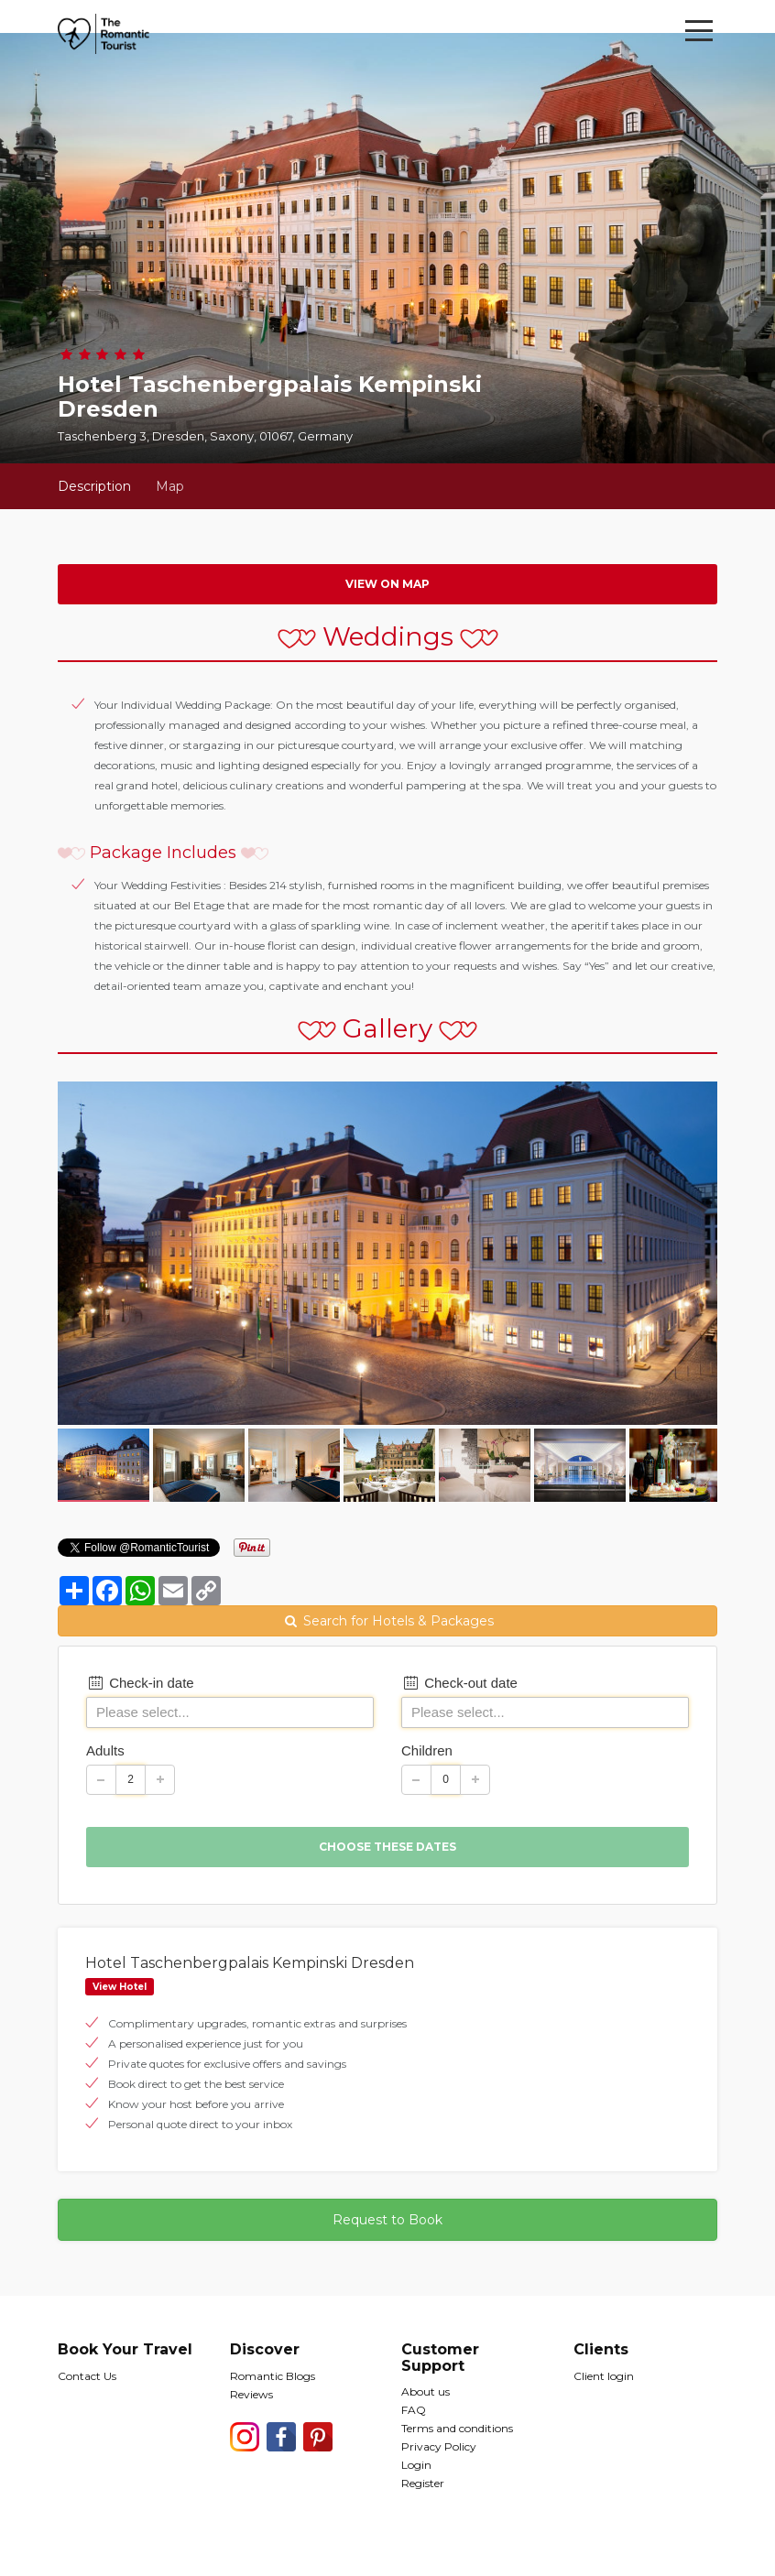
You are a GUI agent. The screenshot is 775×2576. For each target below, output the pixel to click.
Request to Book (387, 2220)
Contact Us (87, 2376)
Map (170, 486)
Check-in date (140, 1682)
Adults (105, 1750)
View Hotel (120, 1987)
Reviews (251, 2394)
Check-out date (459, 1682)
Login (416, 2465)
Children (427, 1750)
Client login (603, 2376)
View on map (387, 584)
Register (422, 2483)
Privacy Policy (438, 2446)
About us (425, 2391)
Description (94, 486)
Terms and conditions (457, 2428)
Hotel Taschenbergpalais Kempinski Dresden (249, 1963)
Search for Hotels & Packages (387, 1621)
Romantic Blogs (272, 2376)
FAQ (413, 2410)
